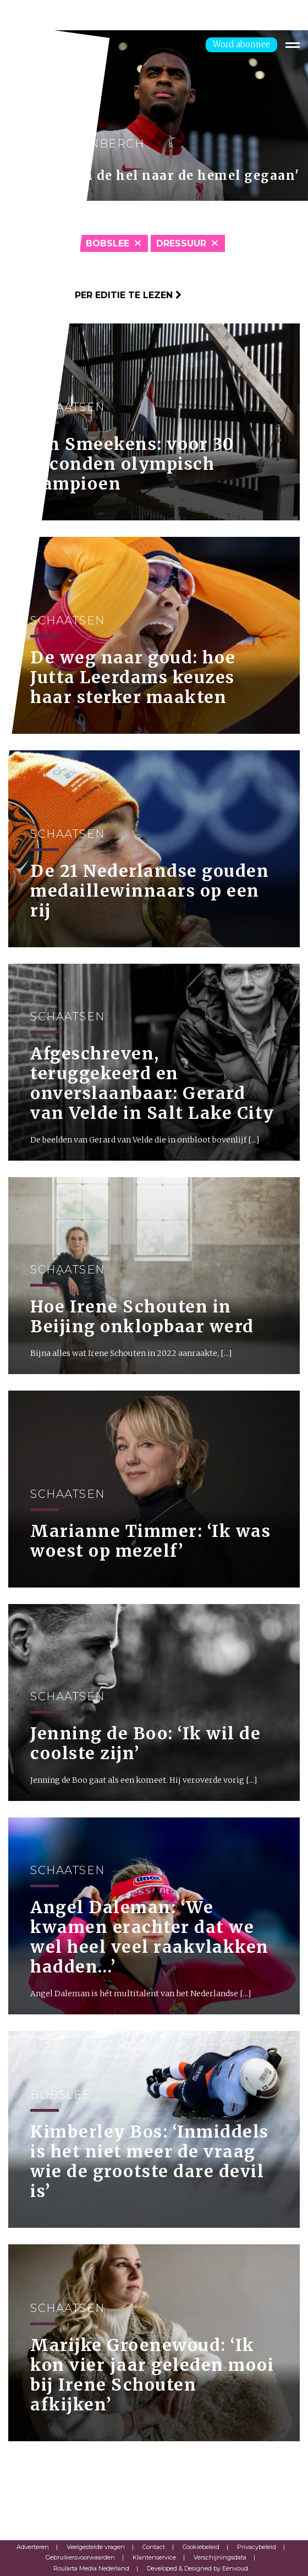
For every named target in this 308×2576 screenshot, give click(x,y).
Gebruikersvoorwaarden (80, 2557)
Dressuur (181, 243)
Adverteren (32, 2547)
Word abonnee (241, 44)
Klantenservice (154, 2557)
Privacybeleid (256, 2547)
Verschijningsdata (220, 2557)
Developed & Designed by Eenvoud (197, 2568)
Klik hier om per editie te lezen (95, 295)
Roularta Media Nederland (91, 2568)
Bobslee (107, 243)
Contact (153, 2547)
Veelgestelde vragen (96, 2547)
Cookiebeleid (201, 2547)
